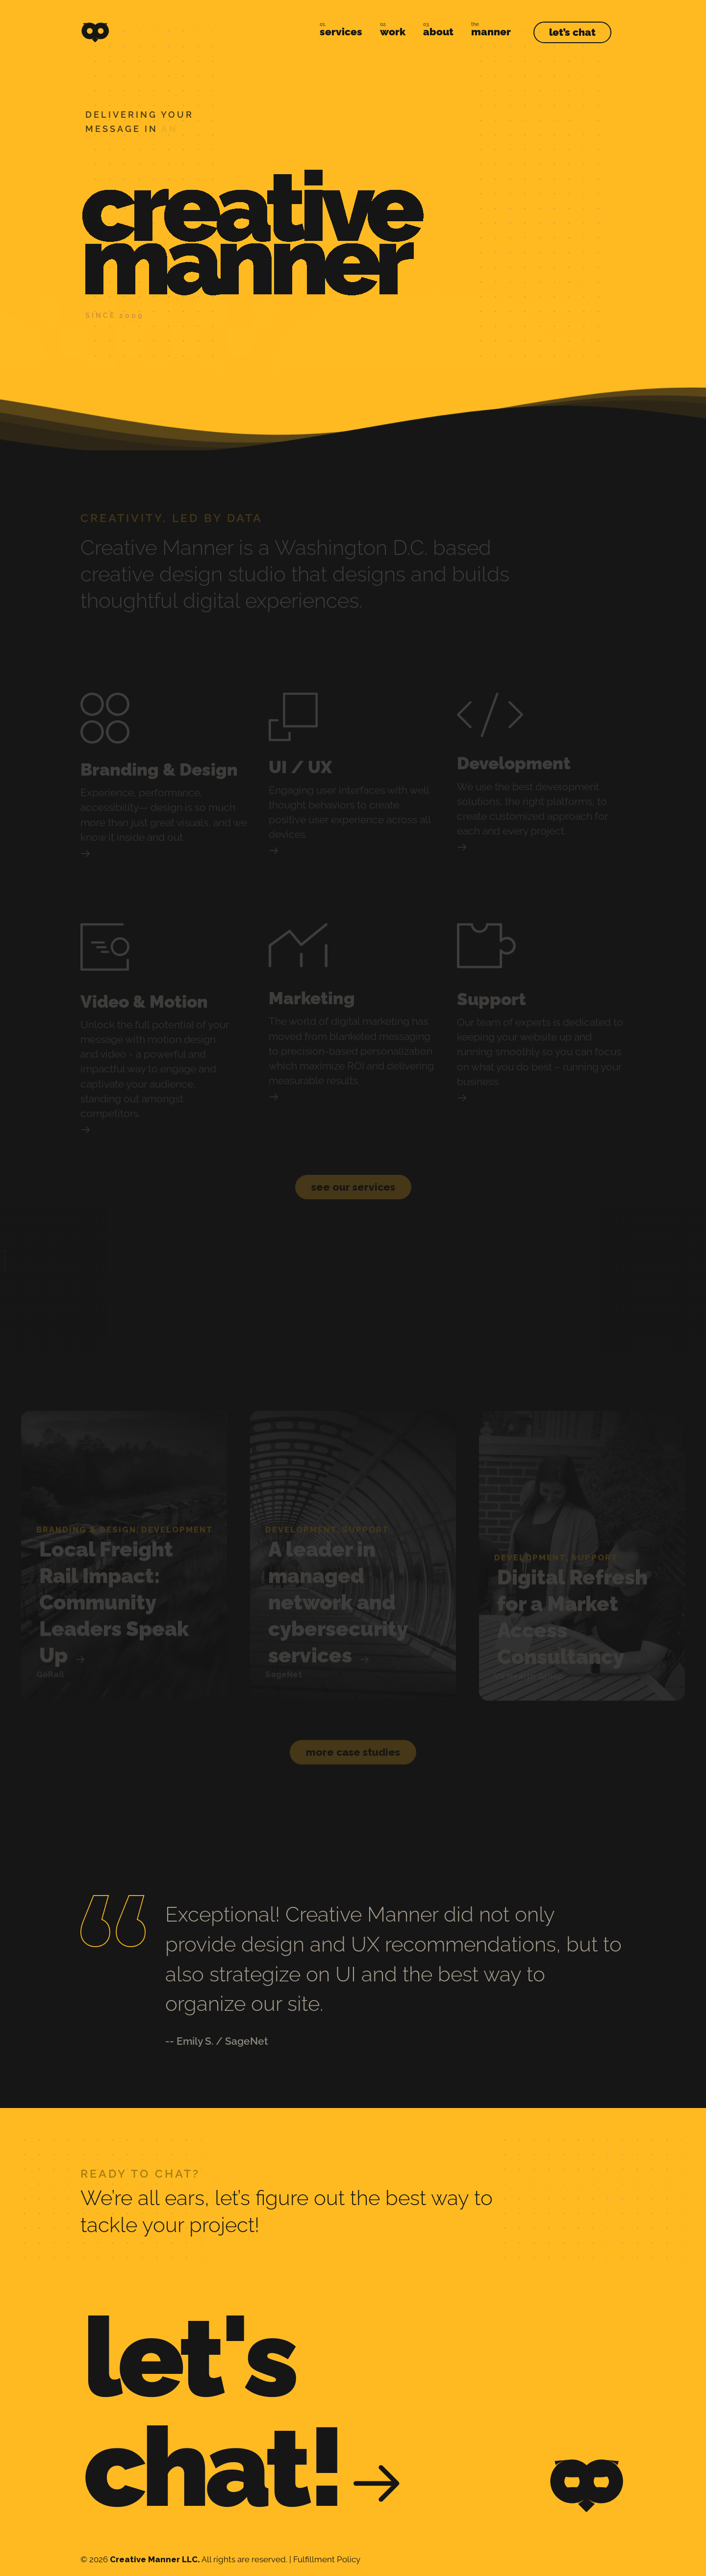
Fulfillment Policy (326, 2559)
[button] (353, 1175)
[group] (124, 1544)
